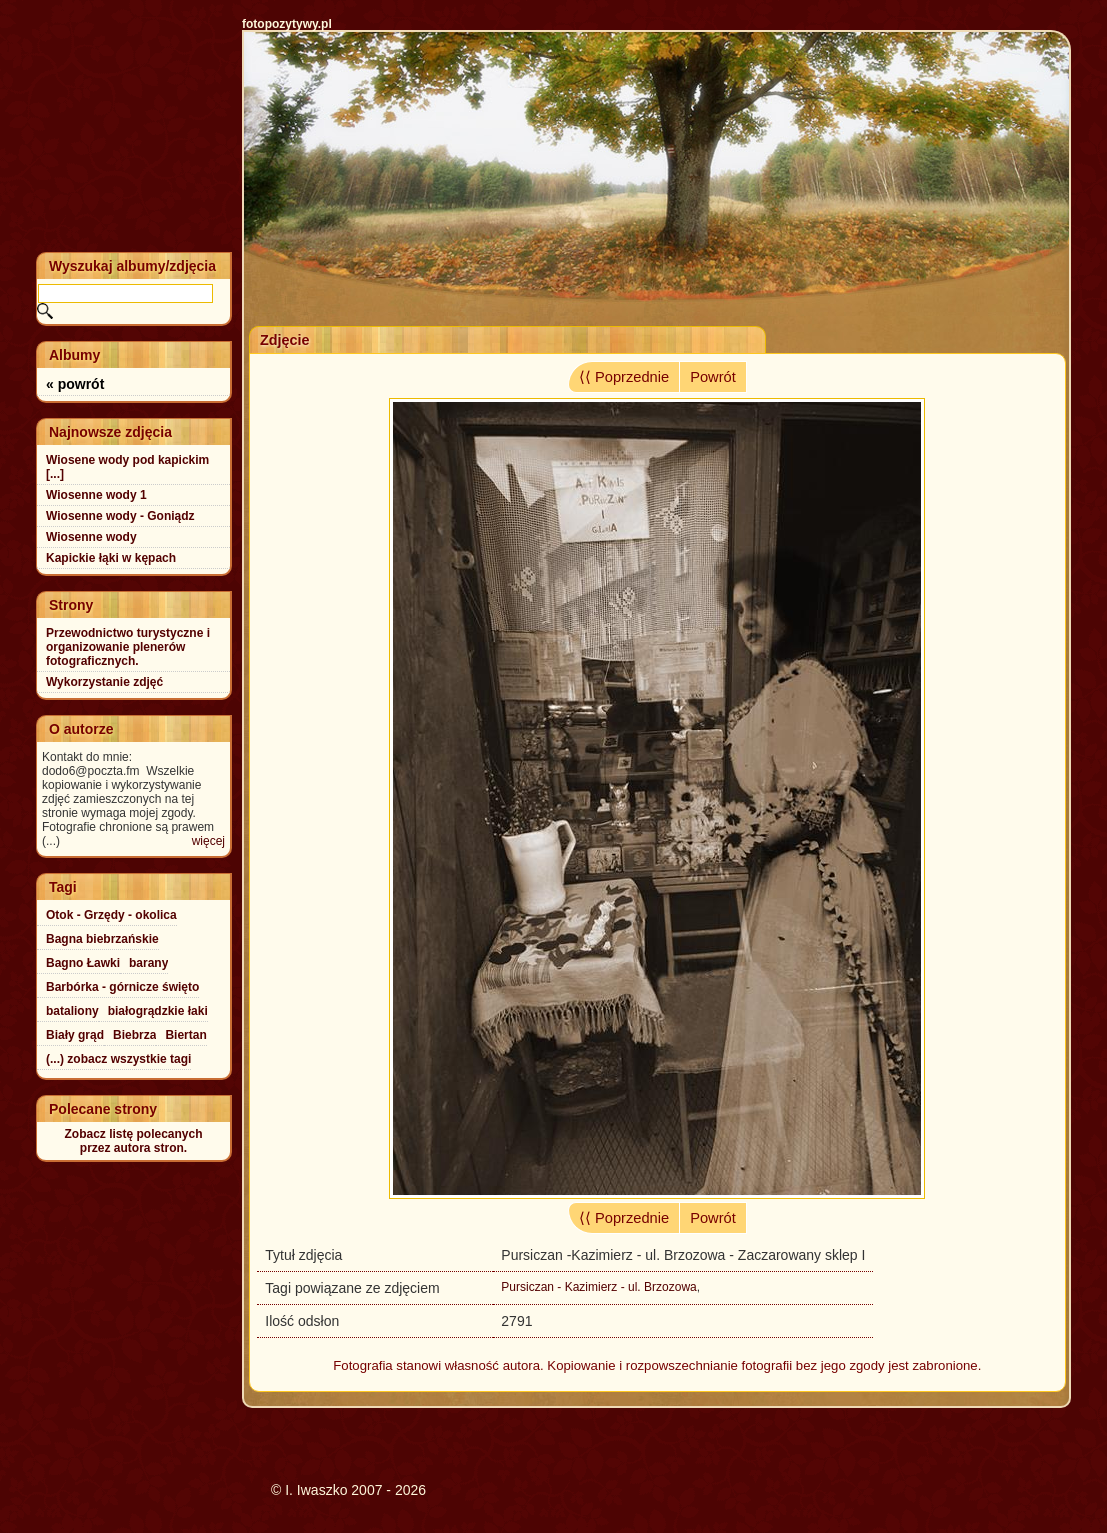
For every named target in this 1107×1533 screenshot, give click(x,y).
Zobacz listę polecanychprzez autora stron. (133, 1141)
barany (148, 963)
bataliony (72, 1011)
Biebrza (134, 1035)
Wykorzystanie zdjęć (104, 682)
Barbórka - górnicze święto (122, 987)
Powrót (713, 377)
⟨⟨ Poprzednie (624, 377)
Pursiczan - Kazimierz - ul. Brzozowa (598, 1287)
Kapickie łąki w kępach (111, 558)
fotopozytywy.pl (287, 24)
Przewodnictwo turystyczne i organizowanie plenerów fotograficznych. (128, 647)
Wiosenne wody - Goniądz (120, 516)
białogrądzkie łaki (158, 1011)
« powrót (75, 384)
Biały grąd (75, 1035)
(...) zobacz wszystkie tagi (118, 1059)
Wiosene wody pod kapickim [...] (127, 467)
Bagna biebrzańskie (102, 939)
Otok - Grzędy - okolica (111, 915)
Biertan (185, 1035)
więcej (208, 841)
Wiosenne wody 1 (96, 495)
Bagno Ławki (83, 963)
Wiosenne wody (91, 537)
